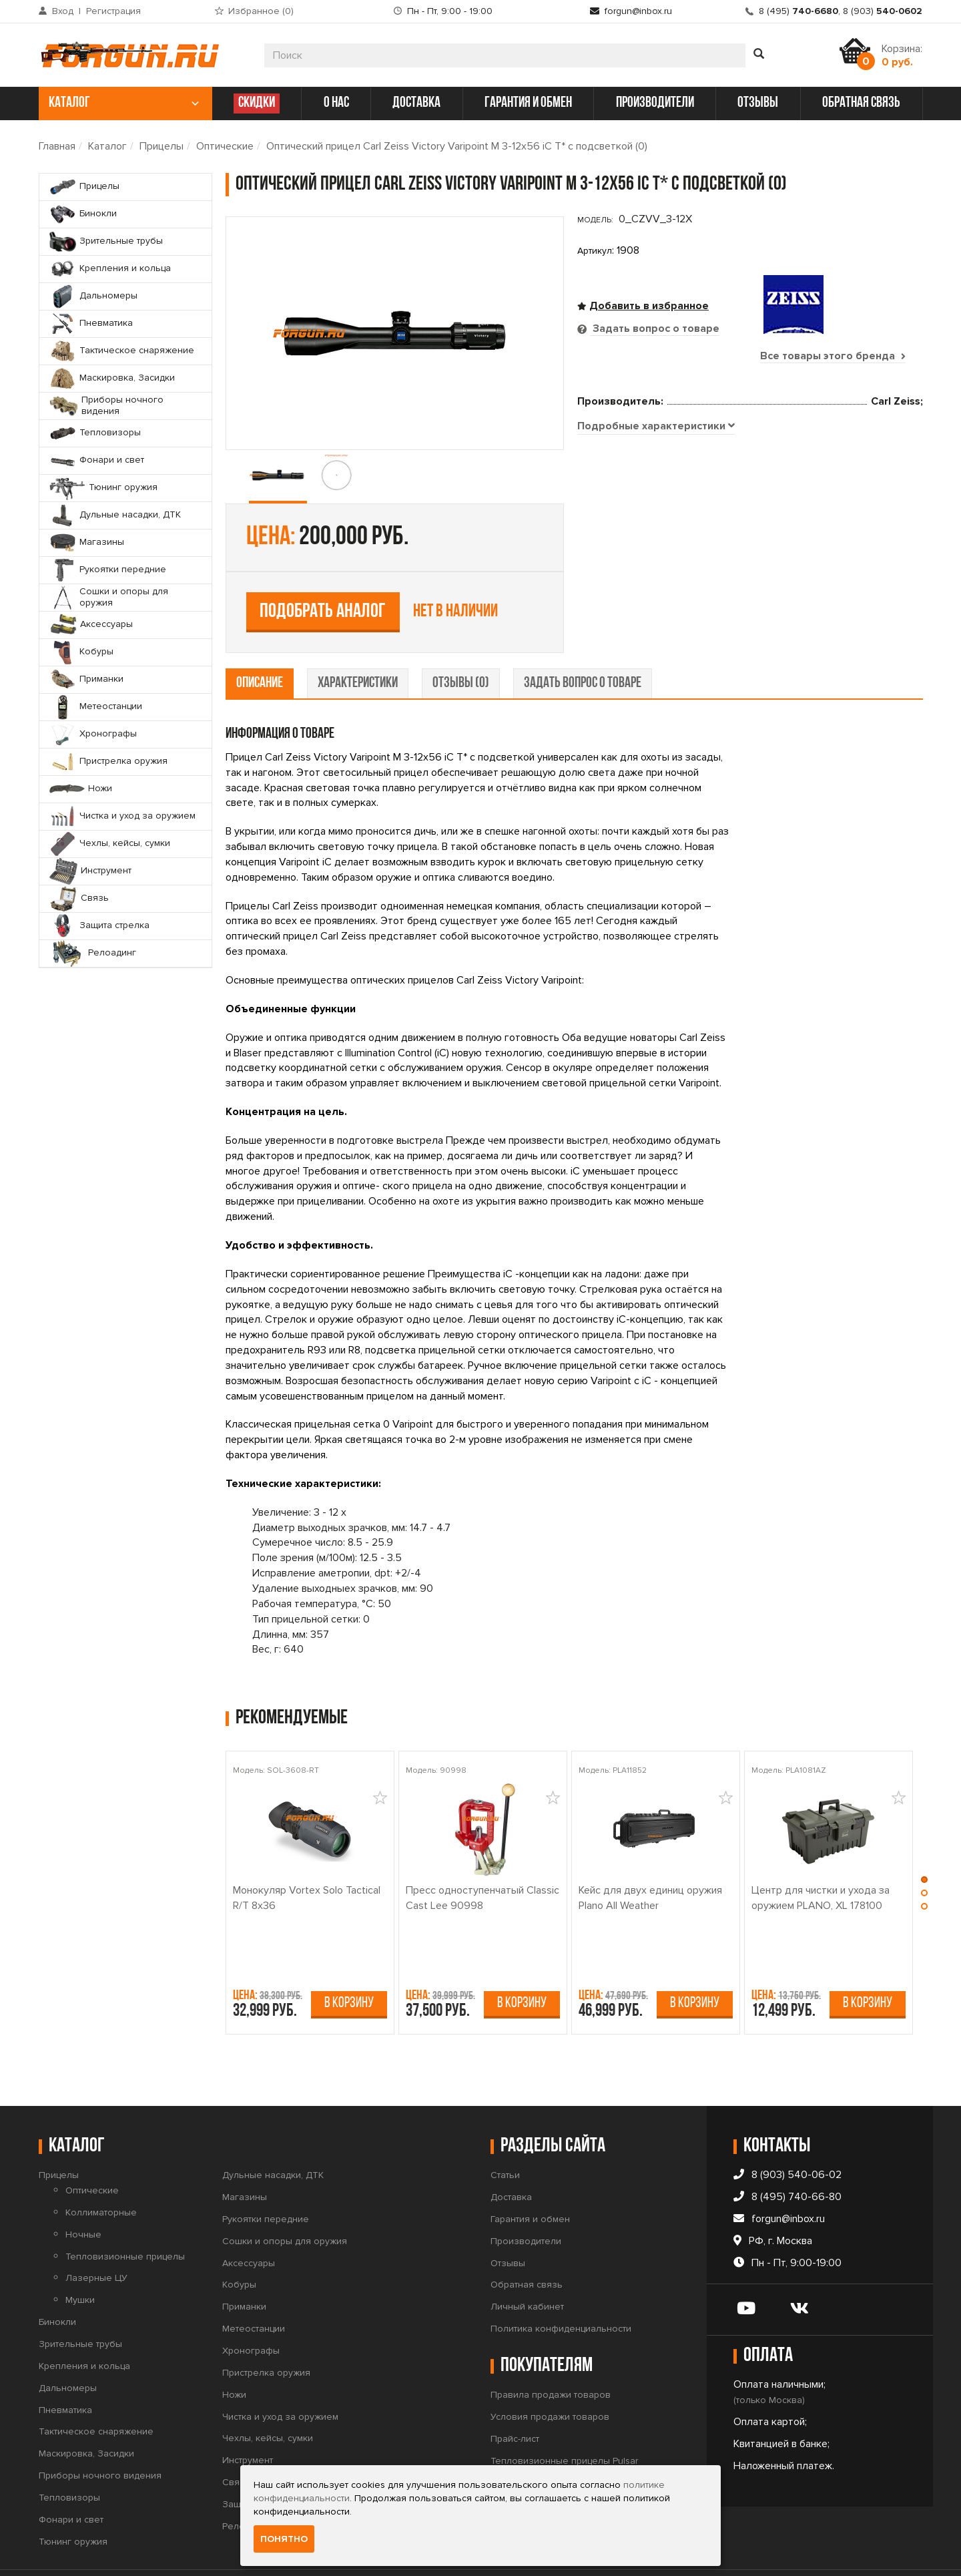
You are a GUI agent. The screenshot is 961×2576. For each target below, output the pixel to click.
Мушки (80, 2258)
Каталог (107, 146)
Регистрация (113, 11)
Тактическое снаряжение (96, 2390)
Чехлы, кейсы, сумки (267, 2396)
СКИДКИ (256, 103)
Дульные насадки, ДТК (273, 2133)
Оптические (225, 146)
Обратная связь (527, 2243)
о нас (336, 103)
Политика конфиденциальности (561, 2287)
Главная (57, 146)
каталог (124, 103)
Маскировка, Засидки (86, 2412)
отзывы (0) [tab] (460, 641)
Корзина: (902, 55)
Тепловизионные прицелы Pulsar (564, 2419)
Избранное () (261, 11)
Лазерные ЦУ (96, 2236)
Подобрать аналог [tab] (675, 495)
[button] (925, 1841)
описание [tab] (259, 641)
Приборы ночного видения (100, 2433)
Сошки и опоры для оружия (284, 2199)
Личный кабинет (527, 2265)
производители (655, 103)
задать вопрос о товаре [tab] (582, 641)
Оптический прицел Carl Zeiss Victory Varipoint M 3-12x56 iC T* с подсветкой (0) (456, 146)
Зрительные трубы (80, 2302)
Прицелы (161, 146)
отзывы (757, 103)
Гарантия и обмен (530, 2177)
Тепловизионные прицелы (125, 2214)
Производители (526, 2199)
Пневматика (65, 2368)
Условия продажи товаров (550, 2374)
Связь (236, 2440)
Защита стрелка (257, 2462)
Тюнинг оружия (73, 2499)
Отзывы (508, 2221)
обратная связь (861, 103)
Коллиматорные (101, 2170)
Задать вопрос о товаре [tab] (654, 328)
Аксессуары (248, 2221)
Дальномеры (68, 2346)
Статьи (505, 2133)
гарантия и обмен (528, 103)
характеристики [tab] (358, 641)
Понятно (284, 2539)
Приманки (244, 2265)
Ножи (234, 2352)
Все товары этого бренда (833, 356)
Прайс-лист (515, 2396)
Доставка (511, 2155)
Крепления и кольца (84, 2324)
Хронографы (251, 2308)
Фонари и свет (71, 2477)
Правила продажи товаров (551, 2352)
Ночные (83, 2192)
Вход (62, 11)
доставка (416, 103)
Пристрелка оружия (266, 2330)
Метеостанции (253, 2287)
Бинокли (57, 2280)
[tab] (656, 590)
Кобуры (239, 2243)
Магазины (244, 2155)
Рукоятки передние (265, 2177)
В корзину (349, 1962)
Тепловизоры (69, 2455)
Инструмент (247, 2418)
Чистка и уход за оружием (280, 2374)
